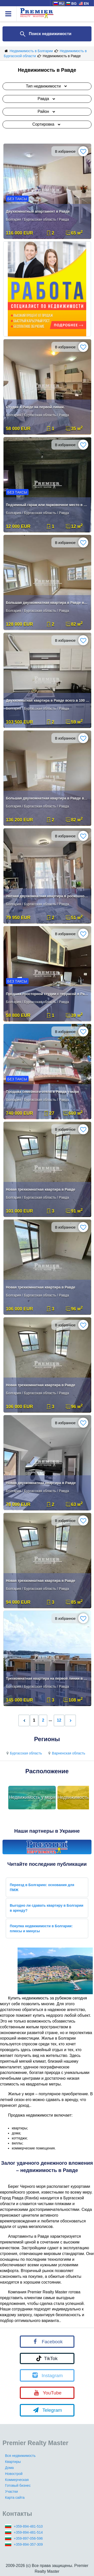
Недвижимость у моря (32, 1797)
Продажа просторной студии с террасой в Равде (47, 994)
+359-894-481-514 (28, 2532)
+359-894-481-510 (28, 2526)
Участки (11, 2491)
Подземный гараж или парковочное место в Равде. (47, 505)
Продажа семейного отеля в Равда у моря (42, 1092)
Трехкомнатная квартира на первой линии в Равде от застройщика (47, 1678)
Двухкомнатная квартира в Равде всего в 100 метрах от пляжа (47, 700)
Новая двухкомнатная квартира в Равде (41, 1483)
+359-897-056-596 (28, 2538)
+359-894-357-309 (28, 2544)
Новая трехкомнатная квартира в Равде (40, 1189)
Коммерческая (17, 2480)
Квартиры (13, 2462)
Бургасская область (23, 1753)
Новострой (14, 2474)
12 (59, 1720)
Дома (9, 2468)
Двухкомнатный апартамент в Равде (38, 211)
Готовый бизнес (18, 2485)
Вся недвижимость (20, 2456)
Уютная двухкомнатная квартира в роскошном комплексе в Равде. (47, 896)
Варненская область (66, 1753)
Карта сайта (15, 2497)
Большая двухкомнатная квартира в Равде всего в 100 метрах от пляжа (47, 603)
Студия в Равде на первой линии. (35, 407)
